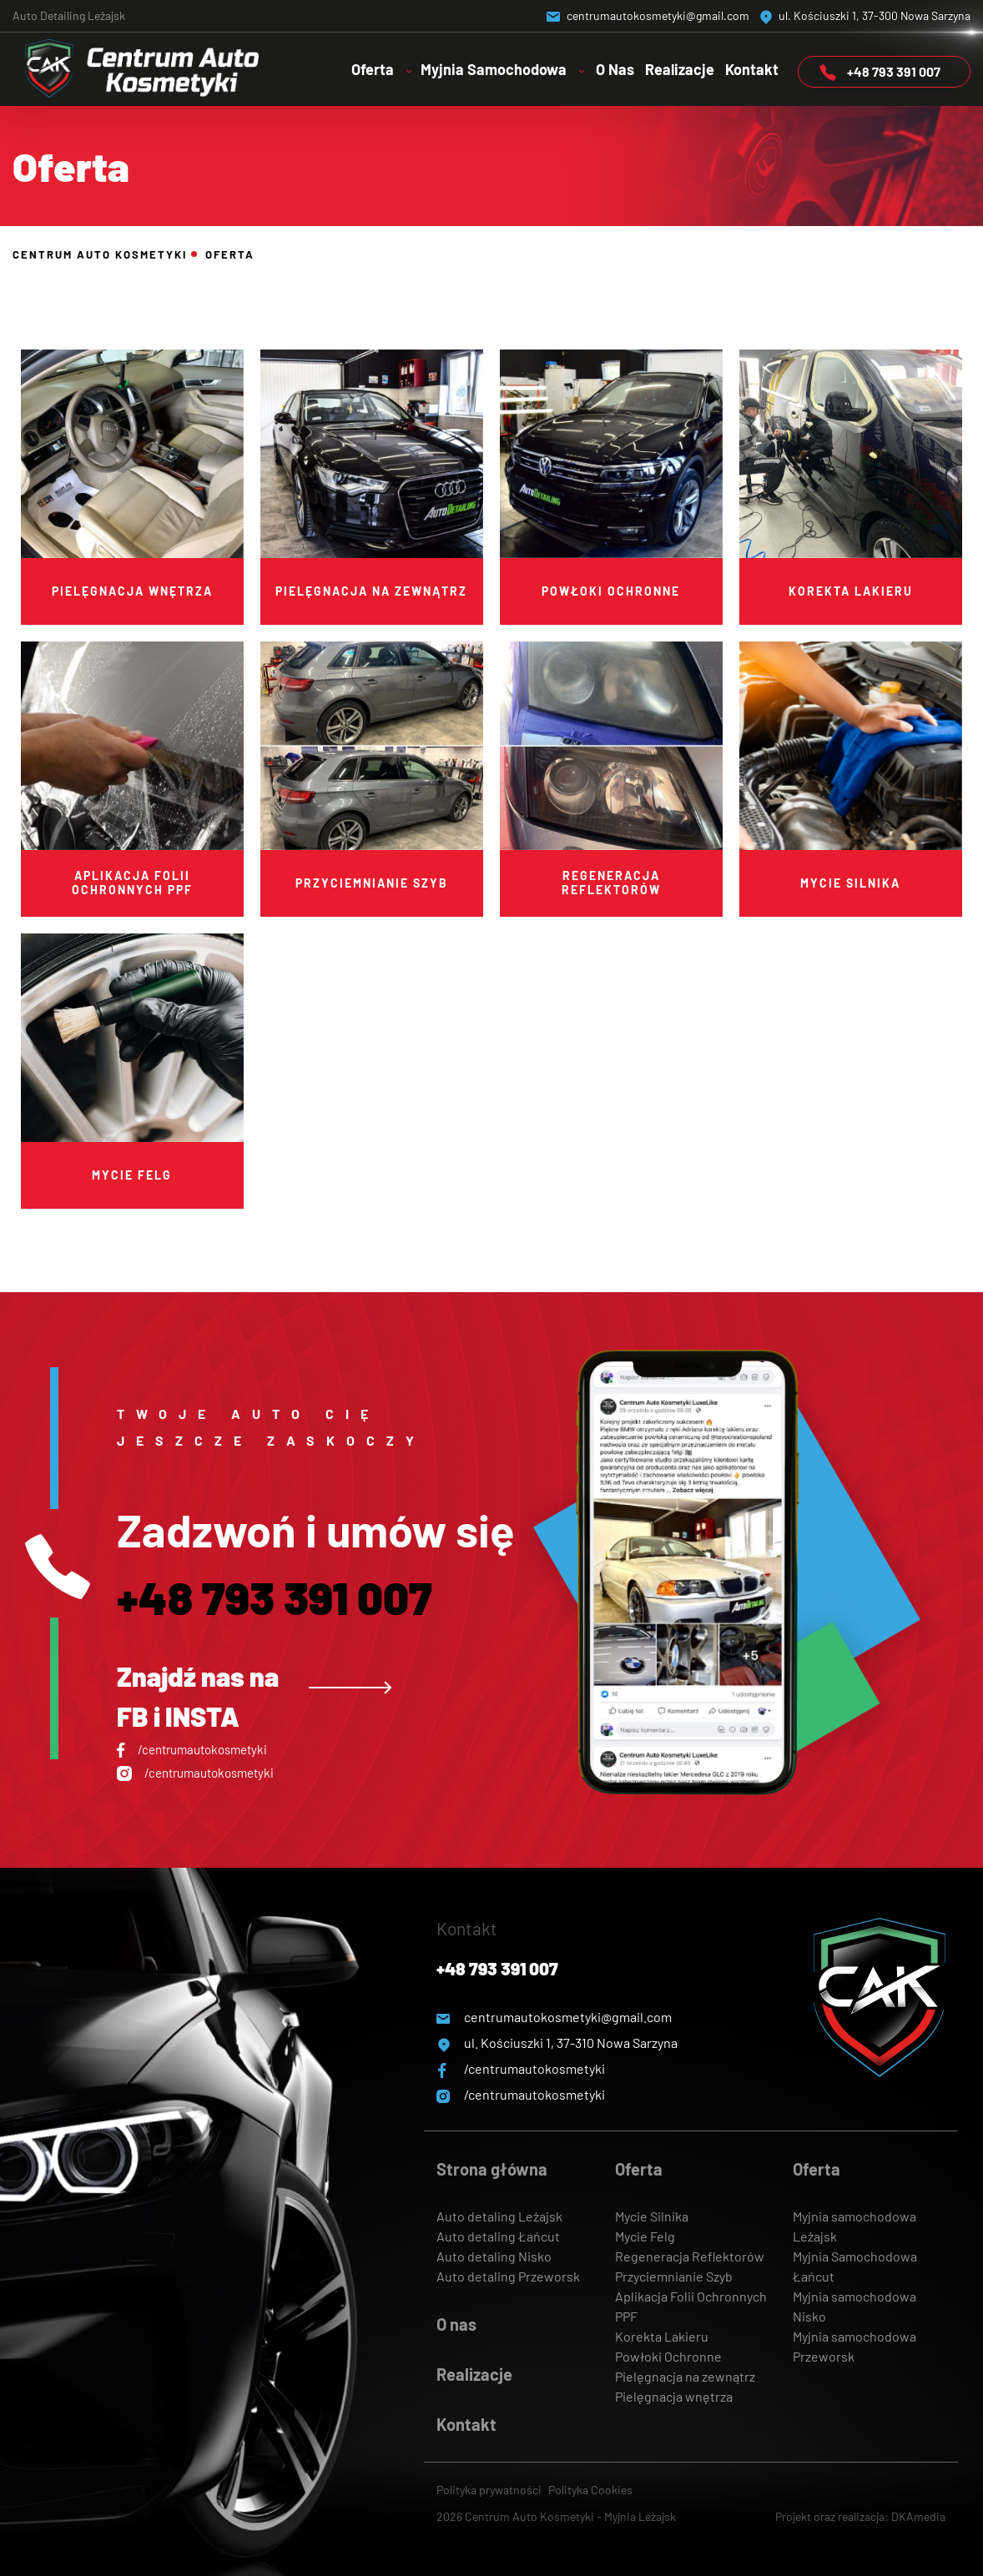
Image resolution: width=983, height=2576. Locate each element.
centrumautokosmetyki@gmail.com (648, 16)
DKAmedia (918, 2516)
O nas (456, 2324)
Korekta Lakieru (661, 2336)
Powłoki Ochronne (668, 2356)
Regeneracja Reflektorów (689, 2256)
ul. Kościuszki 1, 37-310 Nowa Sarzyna (557, 2042)
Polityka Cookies (590, 2490)
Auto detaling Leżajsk (499, 2216)
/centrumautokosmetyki (192, 1749)
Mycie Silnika (651, 2216)
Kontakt (752, 69)
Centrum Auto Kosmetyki (100, 254)
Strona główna (491, 2169)
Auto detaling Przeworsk (508, 2276)
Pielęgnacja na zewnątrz (685, 2376)
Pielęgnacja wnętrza (674, 2396)
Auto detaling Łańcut (498, 2236)
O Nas (615, 69)
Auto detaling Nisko (494, 2256)
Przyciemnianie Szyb (674, 2276)
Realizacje (679, 69)
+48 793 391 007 (879, 72)
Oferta (639, 2169)
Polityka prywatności (490, 2490)
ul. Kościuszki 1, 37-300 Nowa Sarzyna (865, 16)
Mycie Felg (645, 2236)
